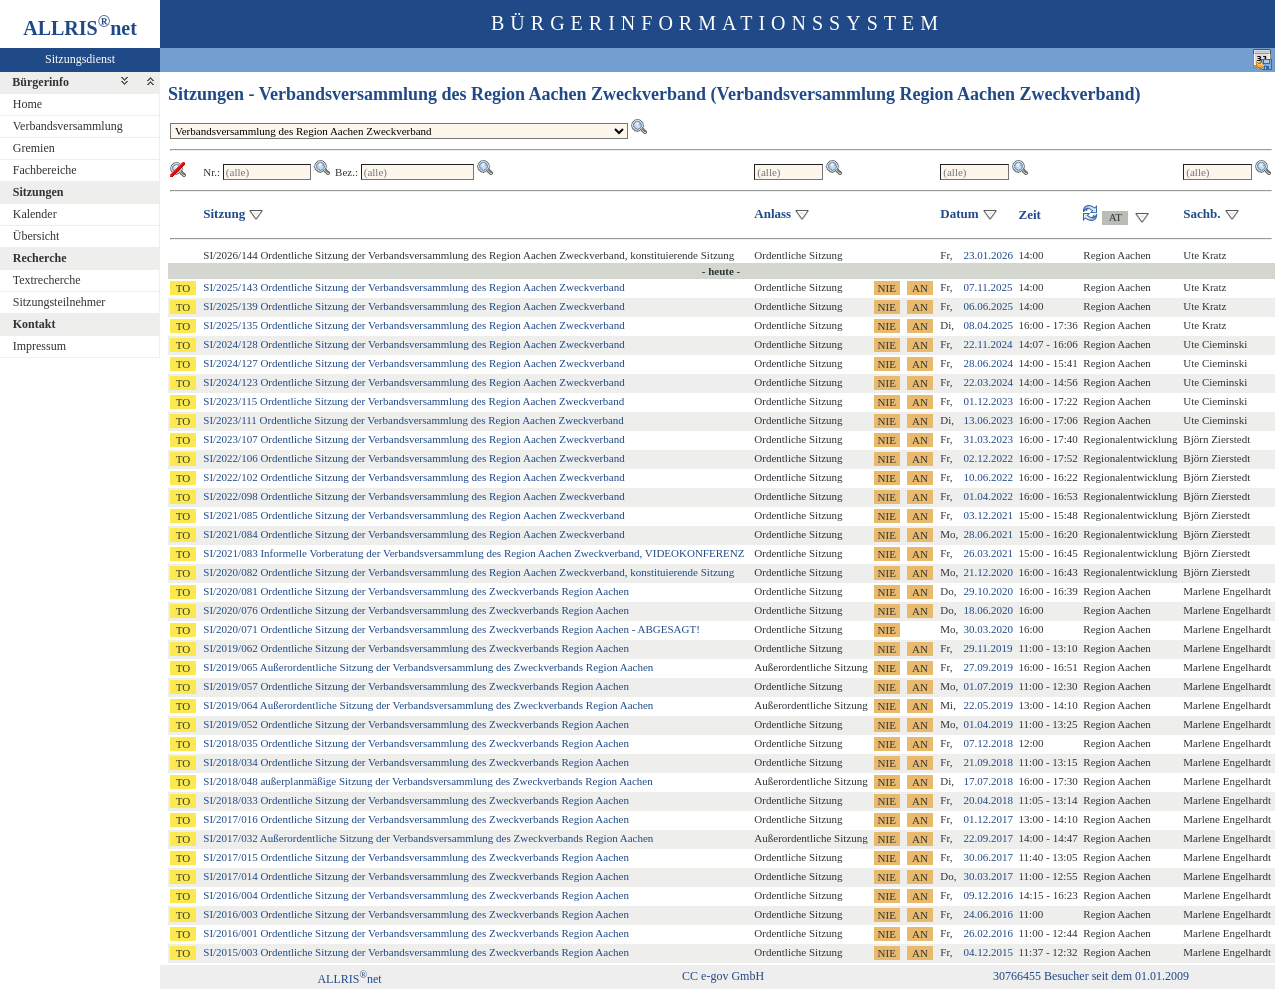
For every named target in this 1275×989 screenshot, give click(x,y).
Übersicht (36, 236)
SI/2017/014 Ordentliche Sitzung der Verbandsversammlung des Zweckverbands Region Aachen (416, 876)
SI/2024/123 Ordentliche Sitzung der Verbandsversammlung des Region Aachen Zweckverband (413, 382)
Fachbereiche (45, 170)
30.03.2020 (989, 629)
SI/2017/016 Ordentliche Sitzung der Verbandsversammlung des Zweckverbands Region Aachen (416, 819)
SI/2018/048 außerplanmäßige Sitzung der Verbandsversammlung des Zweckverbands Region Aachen (427, 781)
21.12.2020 (989, 572)
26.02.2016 (989, 933)
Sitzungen (38, 192)
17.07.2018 (989, 781)
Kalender (35, 214)
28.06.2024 (989, 363)
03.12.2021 (989, 515)
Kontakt (34, 324)
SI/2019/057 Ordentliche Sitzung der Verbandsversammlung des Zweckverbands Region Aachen (416, 686)
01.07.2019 (989, 686)
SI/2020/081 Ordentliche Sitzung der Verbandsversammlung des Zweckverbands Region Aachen (416, 591)
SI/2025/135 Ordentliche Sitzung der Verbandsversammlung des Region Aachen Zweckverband (413, 325)
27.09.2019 (989, 667)
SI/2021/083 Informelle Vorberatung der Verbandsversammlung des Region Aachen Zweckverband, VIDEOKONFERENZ (473, 553)
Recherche (40, 258)
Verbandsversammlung (68, 126)
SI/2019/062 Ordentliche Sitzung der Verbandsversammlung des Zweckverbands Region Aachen (416, 648)
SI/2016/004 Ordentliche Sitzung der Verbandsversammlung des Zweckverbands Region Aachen (416, 895)
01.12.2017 (989, 819)
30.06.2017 (989, 857)
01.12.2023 (989, 401)
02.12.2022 (989, 458)
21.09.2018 (989, 762)
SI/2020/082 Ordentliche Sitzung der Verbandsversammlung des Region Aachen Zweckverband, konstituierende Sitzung (468, 572)
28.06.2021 (989, 534)
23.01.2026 (989, 255)
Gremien (34, 148)
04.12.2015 (989, 952)
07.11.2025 (988, 287)
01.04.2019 (989, 724)
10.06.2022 (989, 477)
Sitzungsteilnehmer (59, 302)
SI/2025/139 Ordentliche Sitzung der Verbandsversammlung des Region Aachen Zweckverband (413, 306)
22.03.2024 (989, 382)
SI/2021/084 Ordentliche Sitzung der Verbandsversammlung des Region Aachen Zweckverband (413, 534)
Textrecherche (47, 280)
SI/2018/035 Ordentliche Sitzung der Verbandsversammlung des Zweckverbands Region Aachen (416, 743)
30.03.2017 (989, 876)
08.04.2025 (989, 325)
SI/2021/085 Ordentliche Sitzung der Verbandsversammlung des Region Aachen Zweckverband (413, 515)
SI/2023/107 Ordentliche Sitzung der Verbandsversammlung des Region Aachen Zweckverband (413, 439)
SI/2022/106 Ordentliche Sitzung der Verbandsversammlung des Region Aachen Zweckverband (413, 458)
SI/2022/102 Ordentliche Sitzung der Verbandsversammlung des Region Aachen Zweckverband (413, 477)
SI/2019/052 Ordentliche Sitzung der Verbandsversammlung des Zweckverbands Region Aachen (416, 724)
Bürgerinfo (40, 82)
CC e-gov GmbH (723, 976)
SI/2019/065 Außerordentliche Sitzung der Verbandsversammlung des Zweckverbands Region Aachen (428, 667)
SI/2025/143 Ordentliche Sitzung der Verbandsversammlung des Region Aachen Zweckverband (413, 287)
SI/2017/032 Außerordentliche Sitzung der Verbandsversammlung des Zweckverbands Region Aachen (428, 838)
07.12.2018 (989, 743)
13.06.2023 (989, 420)
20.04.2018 (989, 800)
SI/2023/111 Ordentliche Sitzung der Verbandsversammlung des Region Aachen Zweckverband (413, 420)
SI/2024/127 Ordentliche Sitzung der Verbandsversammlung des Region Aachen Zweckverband (413, 363)
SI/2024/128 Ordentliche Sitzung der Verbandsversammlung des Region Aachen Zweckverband (413, 344)
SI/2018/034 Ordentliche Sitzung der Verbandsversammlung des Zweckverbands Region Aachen (416, 762)
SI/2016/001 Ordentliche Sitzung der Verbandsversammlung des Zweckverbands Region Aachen (416, 933)
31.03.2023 (989, 439)
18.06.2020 (989, 610)
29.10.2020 (989, 591)
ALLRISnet (349, 979)
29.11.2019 (988, 648)
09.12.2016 (989, 895)
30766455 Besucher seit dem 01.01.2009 (1091, 976)
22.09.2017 (989, 838)
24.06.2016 (989, 914)
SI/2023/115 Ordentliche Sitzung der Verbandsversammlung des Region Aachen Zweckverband (413, 401)
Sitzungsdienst (80, 59)
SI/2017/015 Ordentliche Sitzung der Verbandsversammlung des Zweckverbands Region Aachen (416, 857)
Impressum (39, 346)
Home (27, 104)
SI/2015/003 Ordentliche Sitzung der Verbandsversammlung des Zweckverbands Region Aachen (416, 952)
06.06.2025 (989, 306)
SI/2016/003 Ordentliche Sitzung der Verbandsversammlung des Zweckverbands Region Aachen (416, 914)
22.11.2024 (988, 344)
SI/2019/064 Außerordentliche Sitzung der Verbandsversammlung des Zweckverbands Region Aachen (428, 705)
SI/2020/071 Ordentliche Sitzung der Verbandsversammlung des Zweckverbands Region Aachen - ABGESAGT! (451, 629)
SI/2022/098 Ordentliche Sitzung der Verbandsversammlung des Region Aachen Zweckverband (413, 496)
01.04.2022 (989, 496)
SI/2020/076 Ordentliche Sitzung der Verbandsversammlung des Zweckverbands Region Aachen (416, 610)
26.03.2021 (989, 553)
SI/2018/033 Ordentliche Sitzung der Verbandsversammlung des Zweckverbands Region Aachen (416, 800)
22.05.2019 (989, 705)
